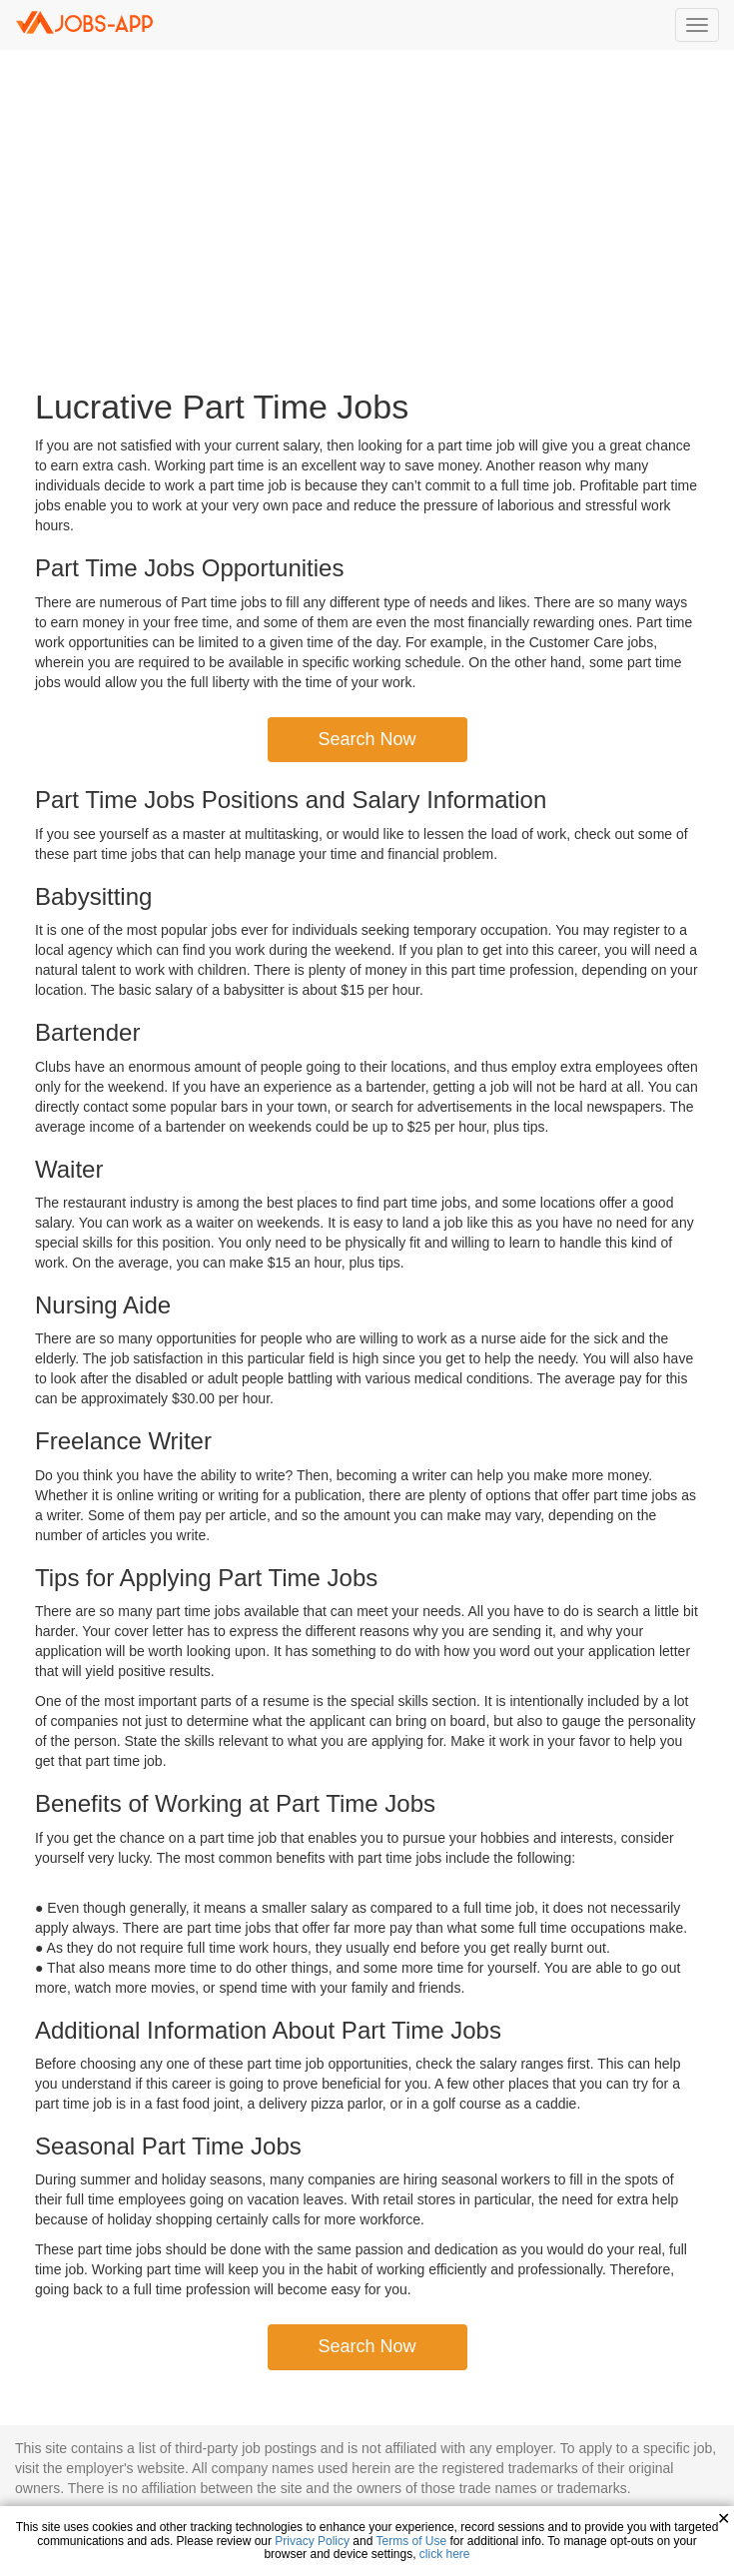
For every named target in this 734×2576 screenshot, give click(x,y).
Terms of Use (411, 2541)
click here (444, 2554)
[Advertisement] (367, 220)
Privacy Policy (312, 2541)
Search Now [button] (366, 739)
